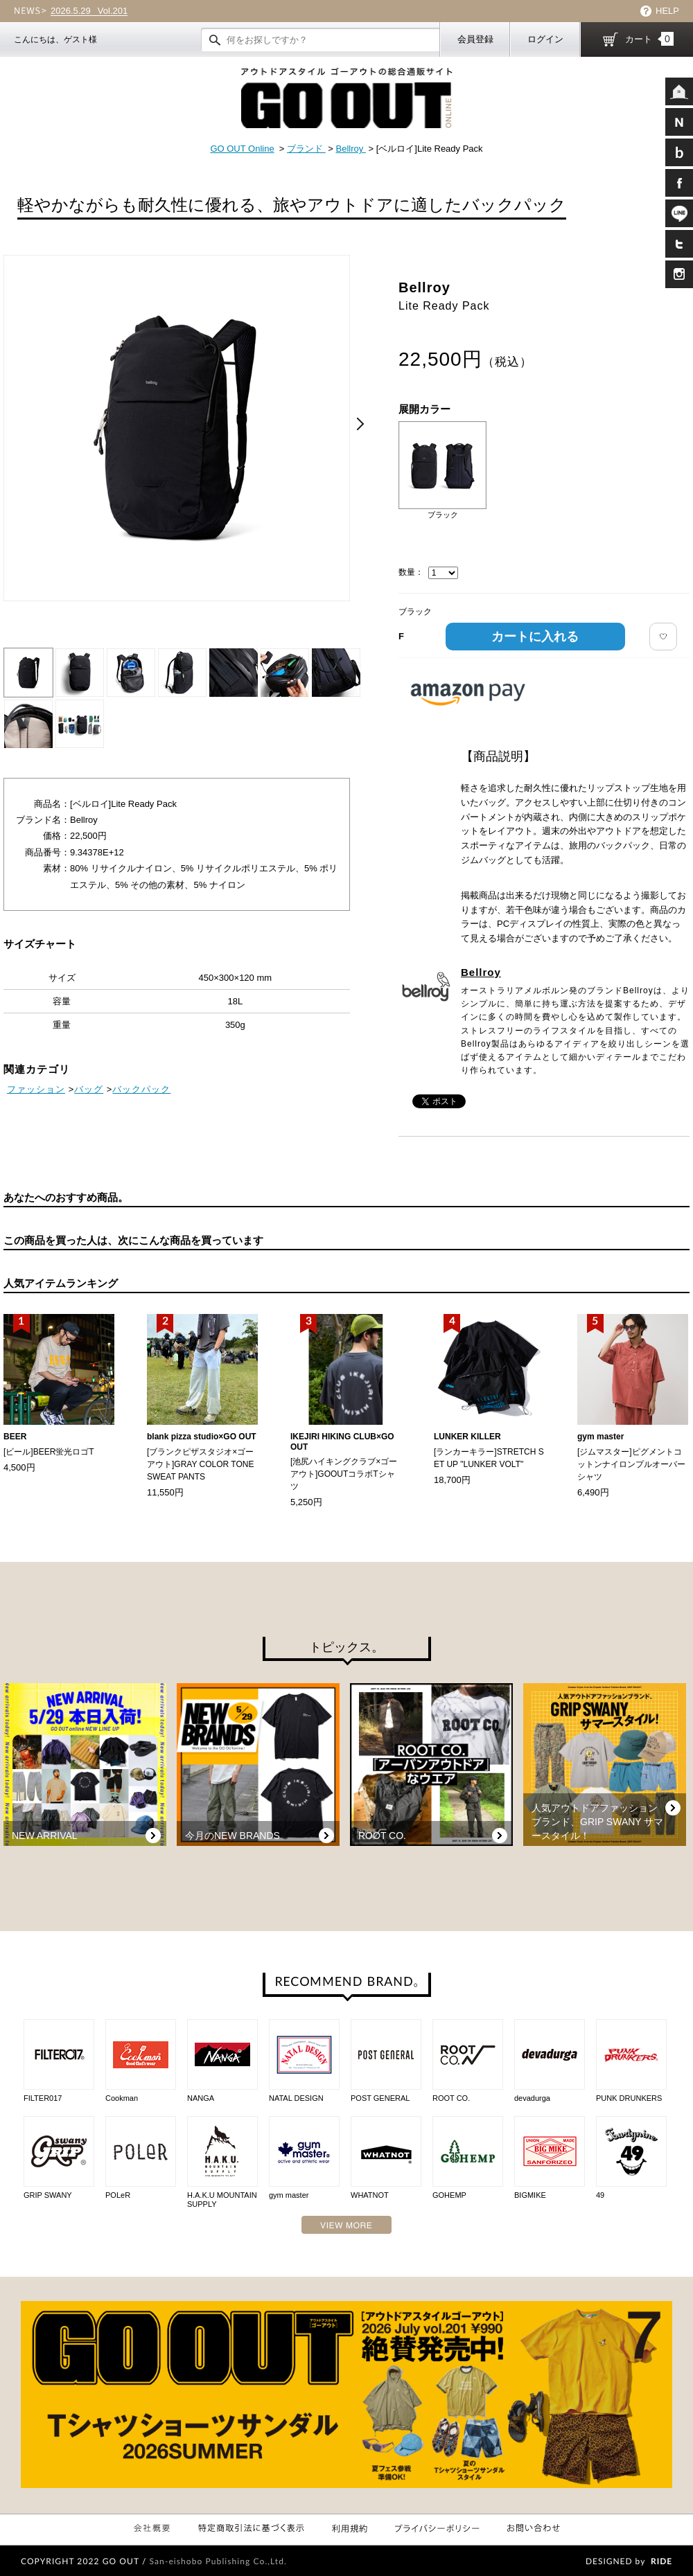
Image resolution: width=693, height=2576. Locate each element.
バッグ (88, 1089)
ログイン (545, 39)
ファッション (36, 1089)
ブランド (306, 148)
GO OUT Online (242, 148)
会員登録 (475, 39)
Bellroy (351, 148)
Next (360, 424)
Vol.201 (89, 11)
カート (649, 39)
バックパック (141, 1089)
